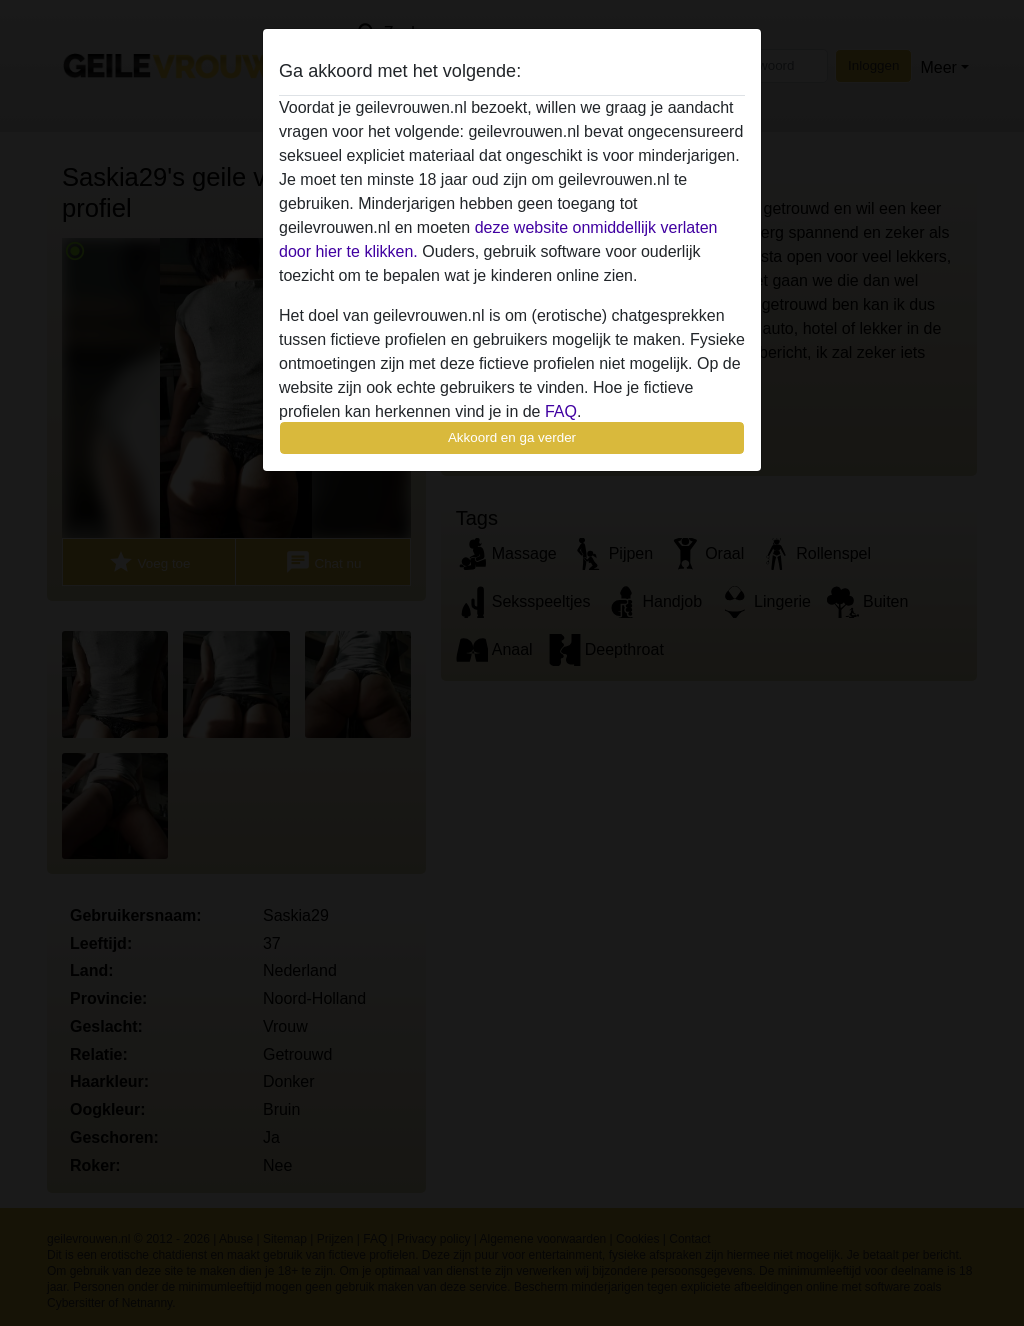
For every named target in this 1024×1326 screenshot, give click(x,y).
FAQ (561, 411)
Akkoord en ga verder (512, 437)
